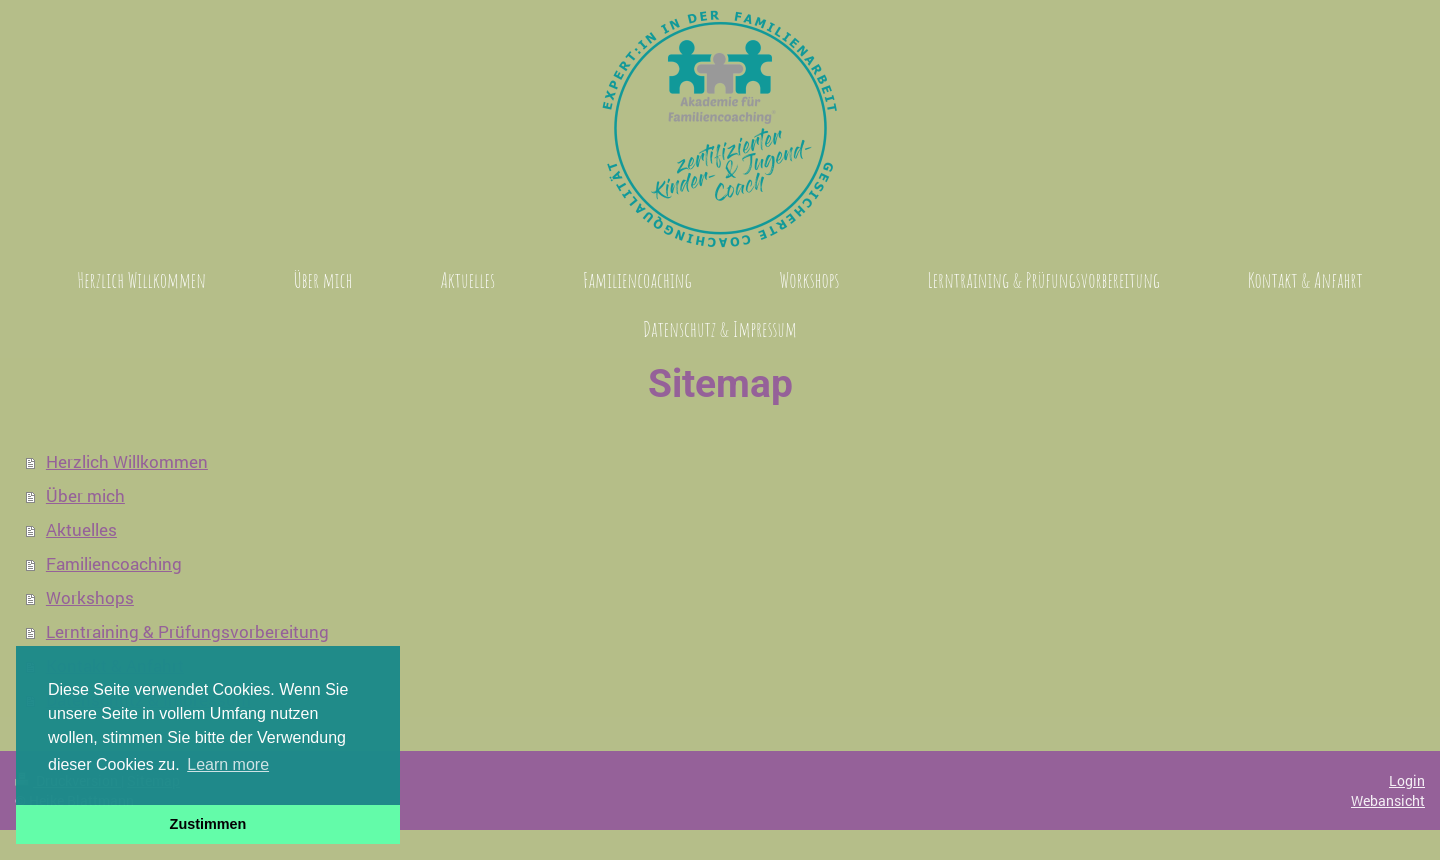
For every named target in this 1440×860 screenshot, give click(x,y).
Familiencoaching (114, 563)
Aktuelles (81, 529)
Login (1407, 780)
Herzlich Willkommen (127, 461)
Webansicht (1388, 800)
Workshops (90, 597)
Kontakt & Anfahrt (115, 665)
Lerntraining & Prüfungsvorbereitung (187, 631)
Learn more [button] (228, 764)
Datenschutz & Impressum (148, 699)
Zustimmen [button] (208, 824)
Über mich (85, 495)
